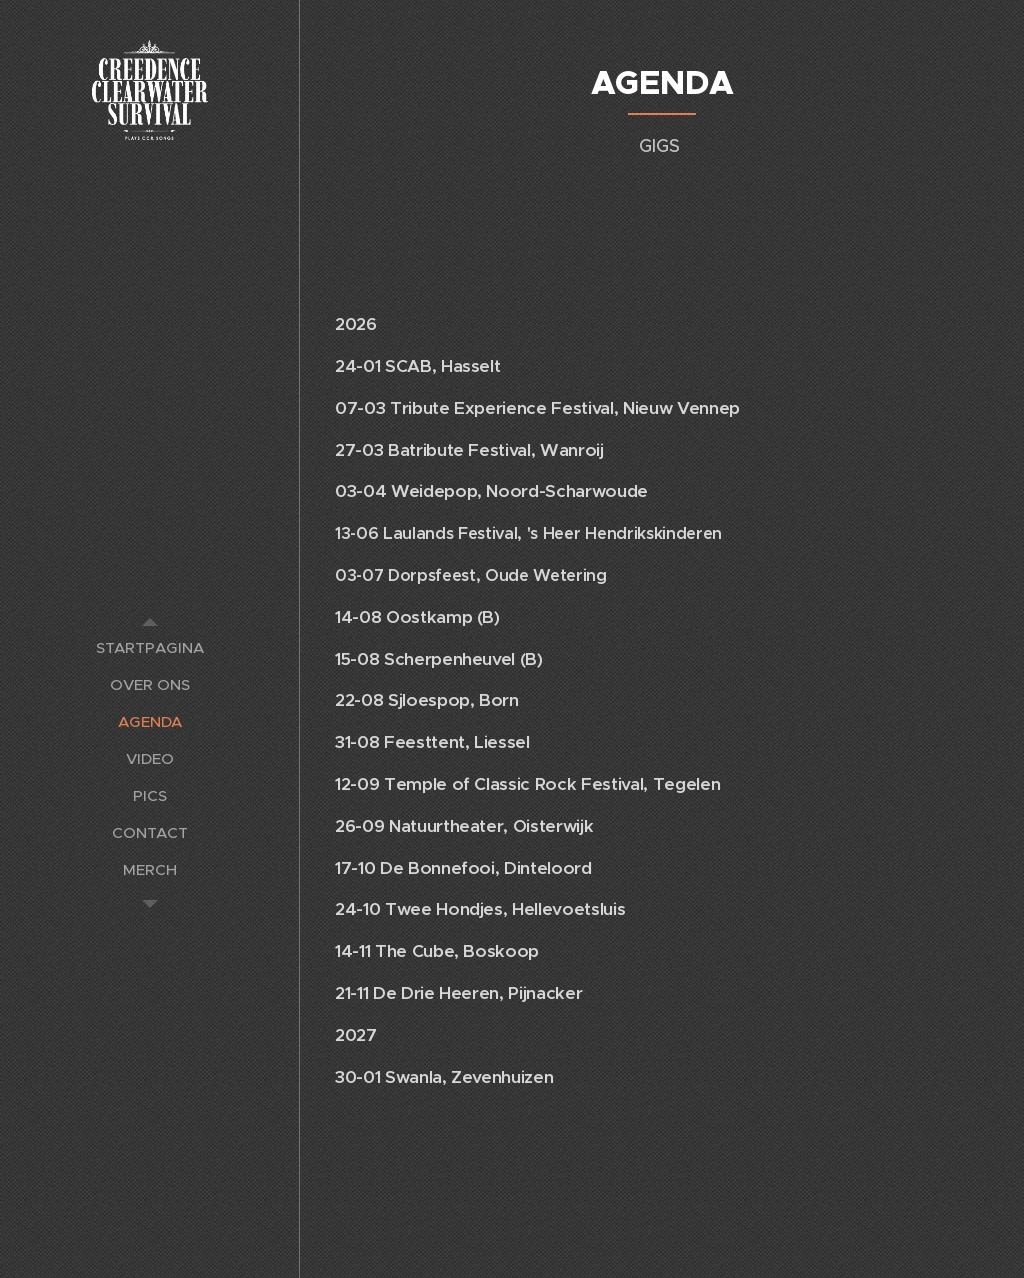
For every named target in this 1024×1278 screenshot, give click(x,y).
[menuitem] (150, 647)
